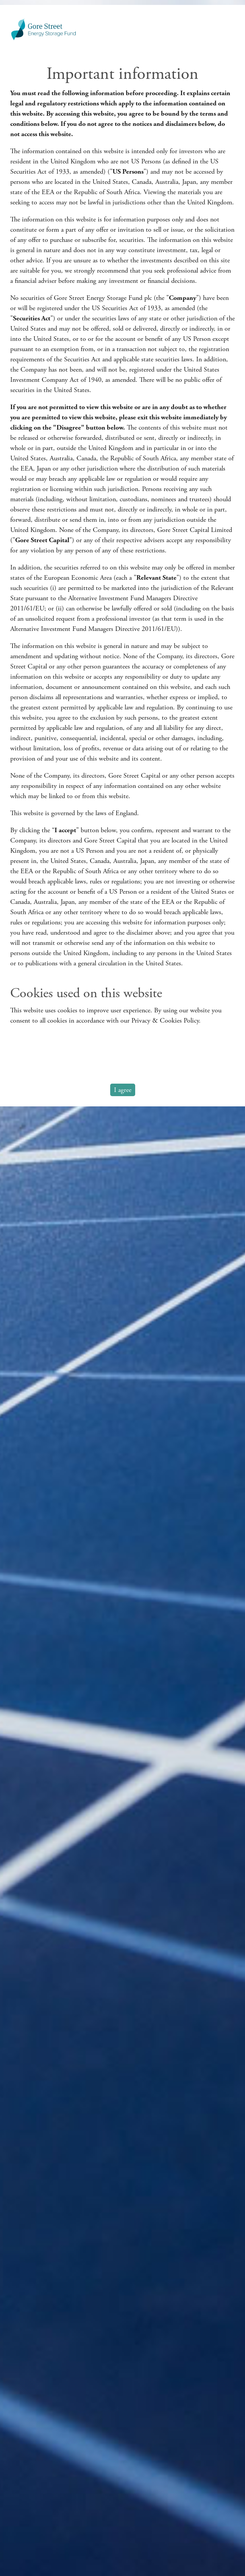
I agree (122, 1090)
